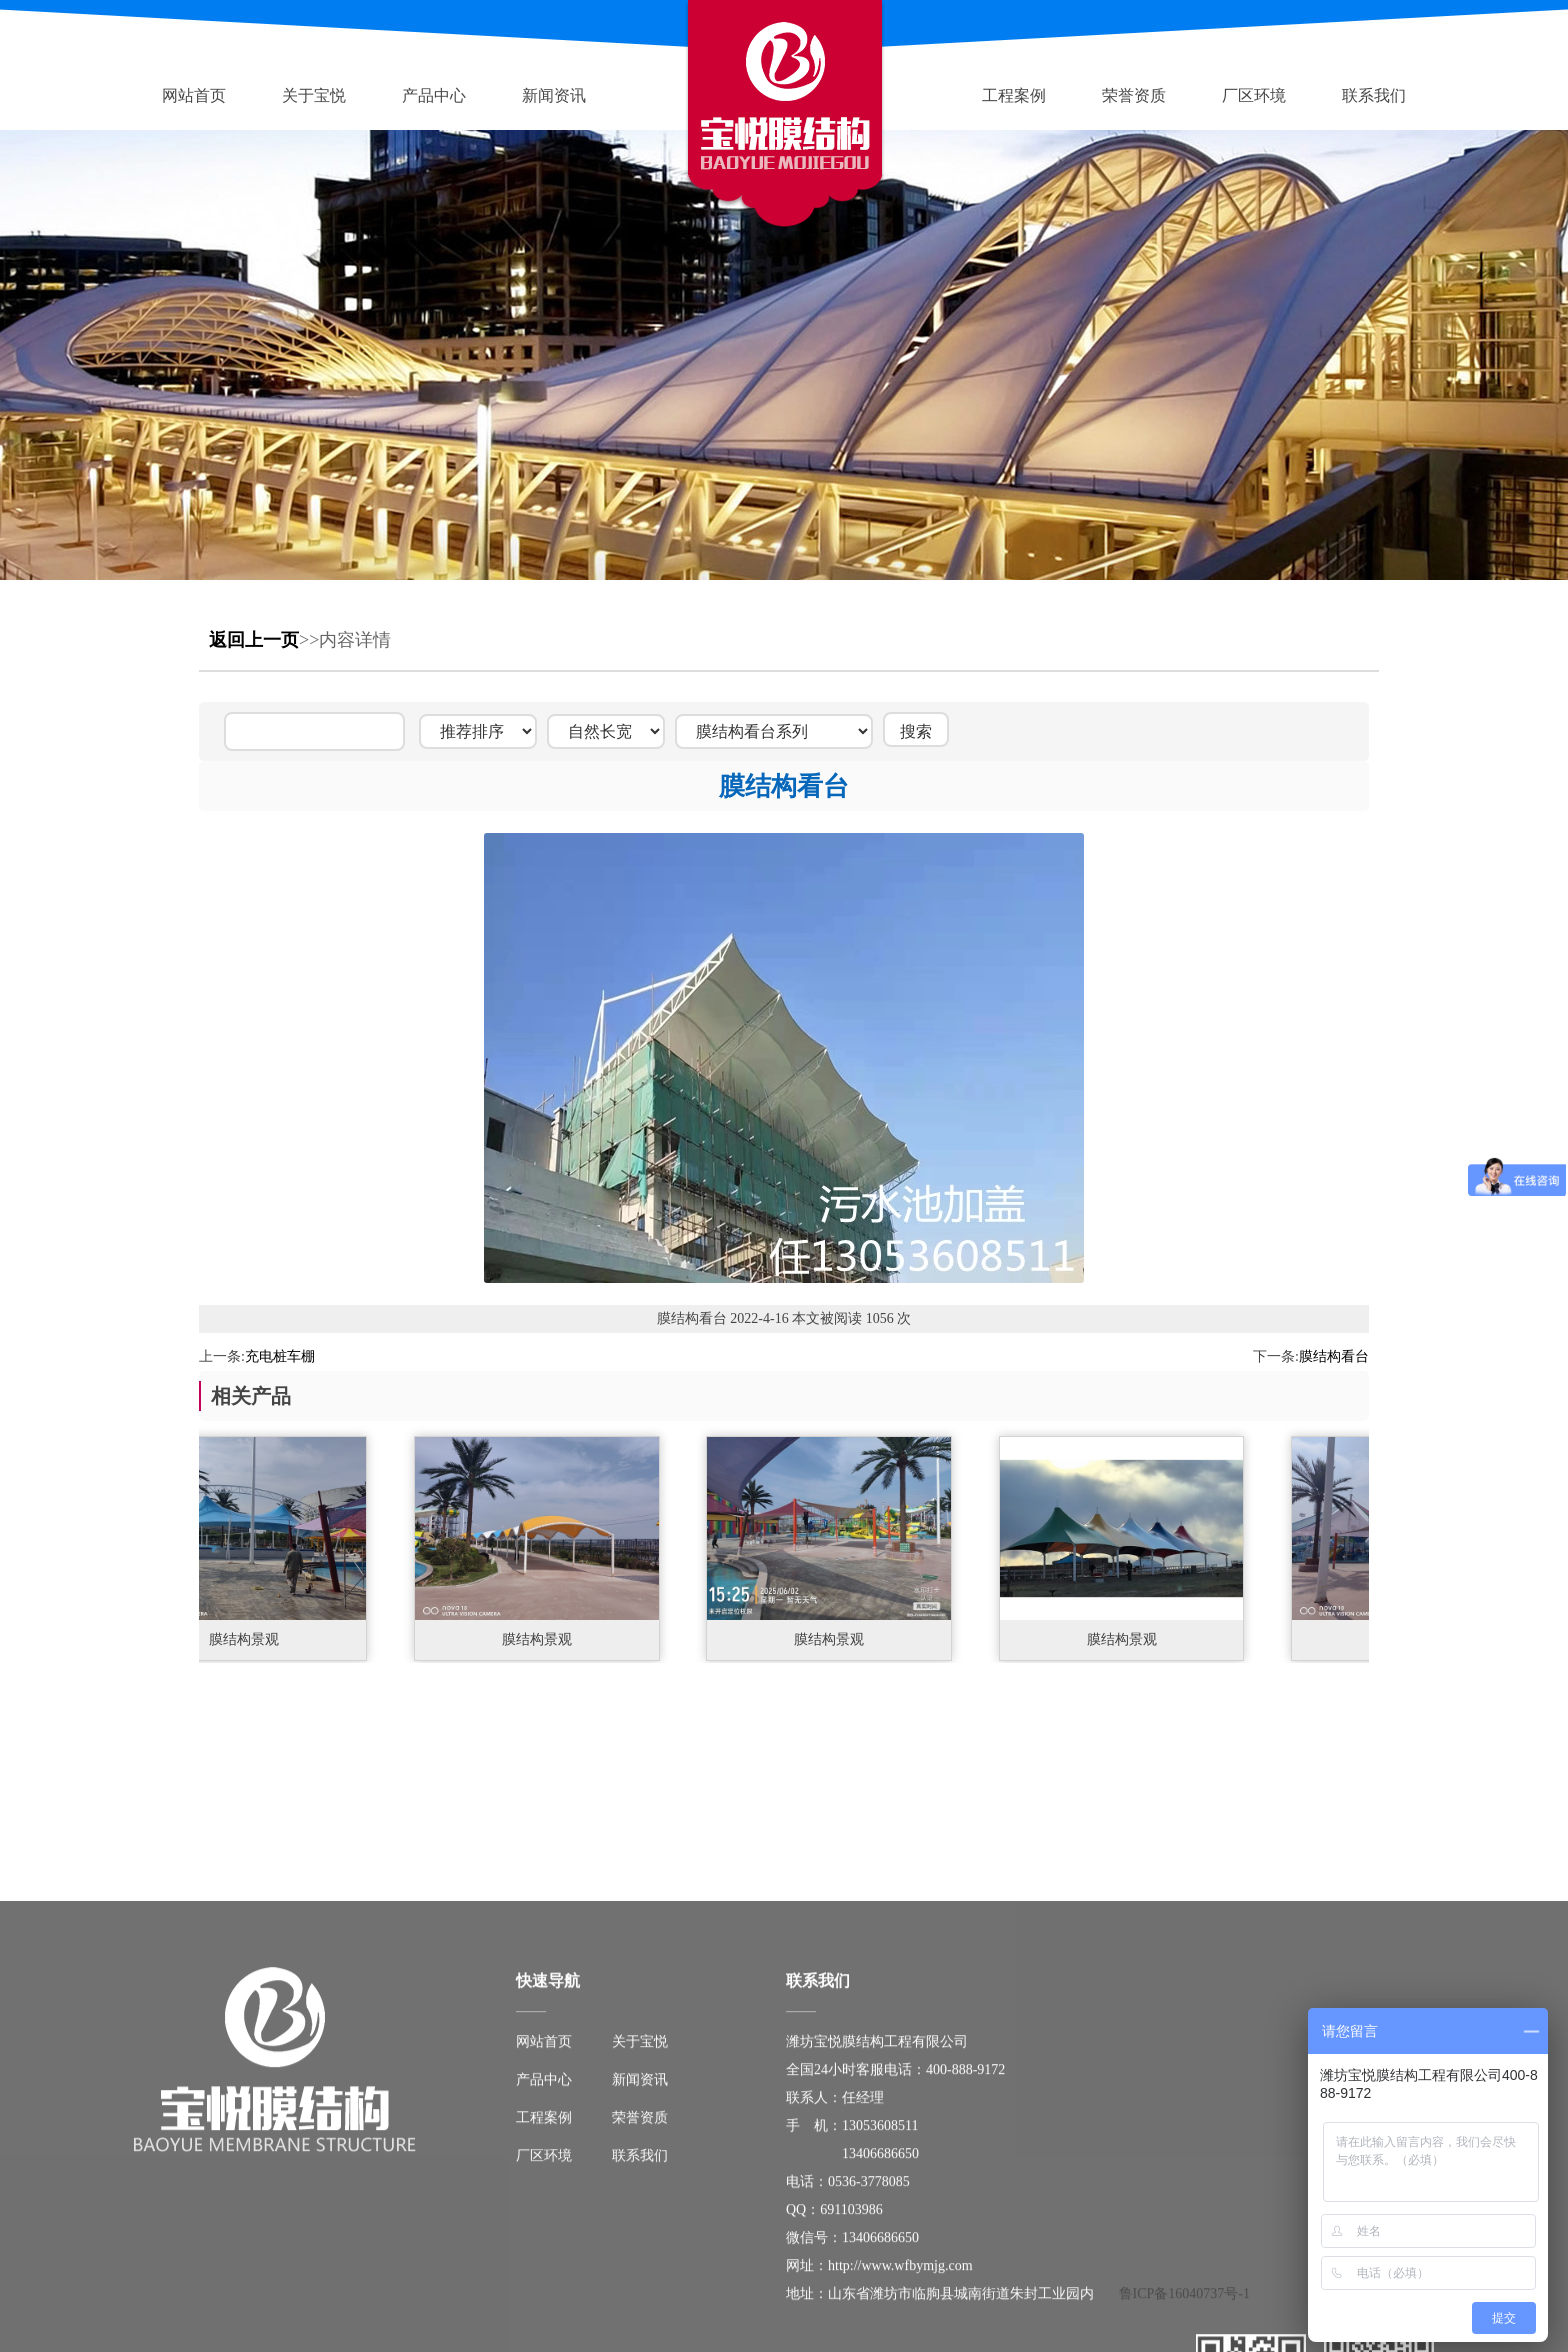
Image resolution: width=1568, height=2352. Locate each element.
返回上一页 (254, 640)
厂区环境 (1254, 95)
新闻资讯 (554, 95)
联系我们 (1374, 95)
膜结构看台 (1334, 1356)
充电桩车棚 (280, 1356)
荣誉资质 (1134, 95)
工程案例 (1014, 95)
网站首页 (194, 95)
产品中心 (434, 95)
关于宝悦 (314, 95)
